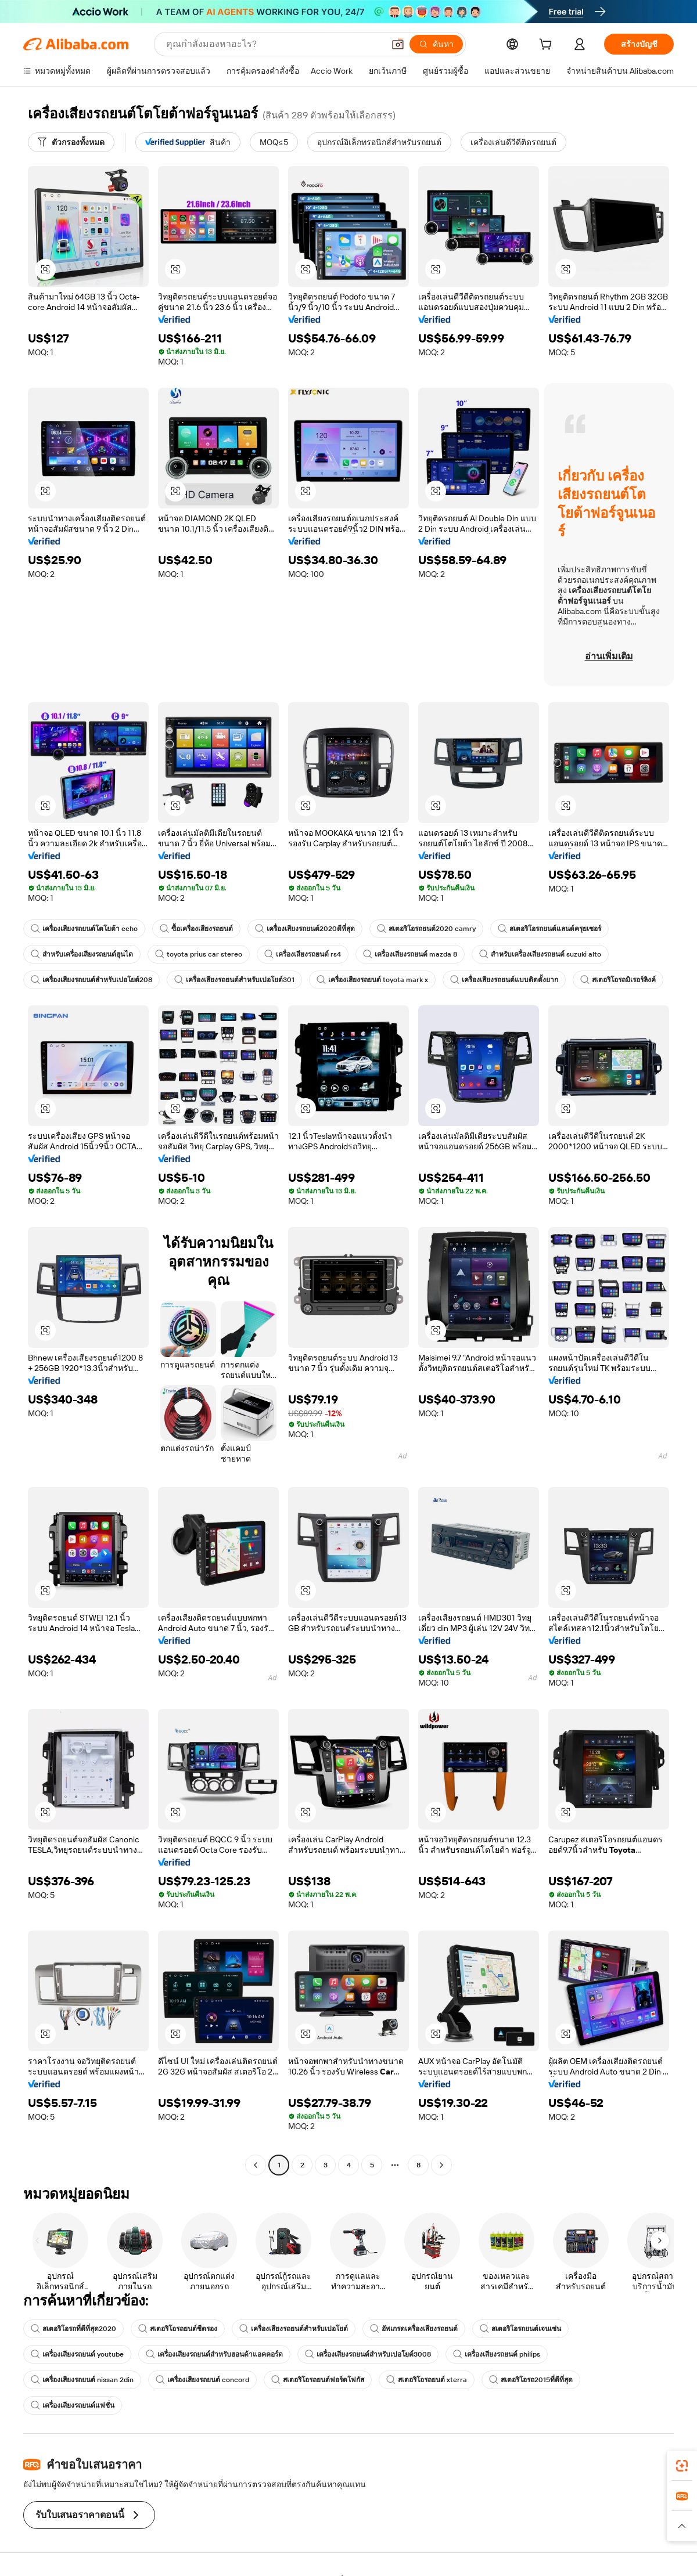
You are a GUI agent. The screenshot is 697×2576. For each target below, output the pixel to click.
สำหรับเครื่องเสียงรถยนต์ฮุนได (82, 954)
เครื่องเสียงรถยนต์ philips (496, 2354)
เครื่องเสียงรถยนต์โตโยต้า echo (84, 928)
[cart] (547, 45)
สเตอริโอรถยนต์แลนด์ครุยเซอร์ (549, 928)
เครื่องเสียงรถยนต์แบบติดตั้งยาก (504, 979)
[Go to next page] (441, 2165)
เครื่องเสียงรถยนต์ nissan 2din (82, 2379)
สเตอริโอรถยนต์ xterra (426, 2379)
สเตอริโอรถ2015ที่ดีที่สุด (531, 2379)
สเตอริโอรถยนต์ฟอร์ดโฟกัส (317, 2379)
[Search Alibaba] (274, 44)
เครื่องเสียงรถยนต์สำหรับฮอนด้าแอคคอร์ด (214, 2354)
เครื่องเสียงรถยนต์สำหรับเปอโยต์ (293, 2328)
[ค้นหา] (436, 44)
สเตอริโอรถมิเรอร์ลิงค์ (618, 979)
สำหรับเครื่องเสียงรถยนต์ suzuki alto (540, 954)
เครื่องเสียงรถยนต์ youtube (77, 2354)
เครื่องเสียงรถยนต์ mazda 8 (410, 954)
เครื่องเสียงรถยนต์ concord (202, 2379)
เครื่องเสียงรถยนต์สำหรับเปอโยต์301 (234, 979)
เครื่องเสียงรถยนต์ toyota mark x (372, 979)
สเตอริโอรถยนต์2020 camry (426, 928)
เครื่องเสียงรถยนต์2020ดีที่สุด (305, 928)
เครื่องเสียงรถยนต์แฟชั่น (72, 2405)
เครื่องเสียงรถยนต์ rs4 (302, 954)
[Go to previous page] (255, 2165)
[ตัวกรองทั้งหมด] (71, 142)
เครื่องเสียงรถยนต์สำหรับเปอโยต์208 (91, 979)
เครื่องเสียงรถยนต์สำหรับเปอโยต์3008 (368, 2354)
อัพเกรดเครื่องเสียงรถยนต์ (414, 2328)
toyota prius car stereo (198, 954)
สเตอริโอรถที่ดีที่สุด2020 (73, 2328)
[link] (682, 2466)
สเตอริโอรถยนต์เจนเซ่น (520, 2328)
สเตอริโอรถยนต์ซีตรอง (177, 2328)
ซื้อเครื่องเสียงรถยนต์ (196, 928)
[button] (398, 44)
